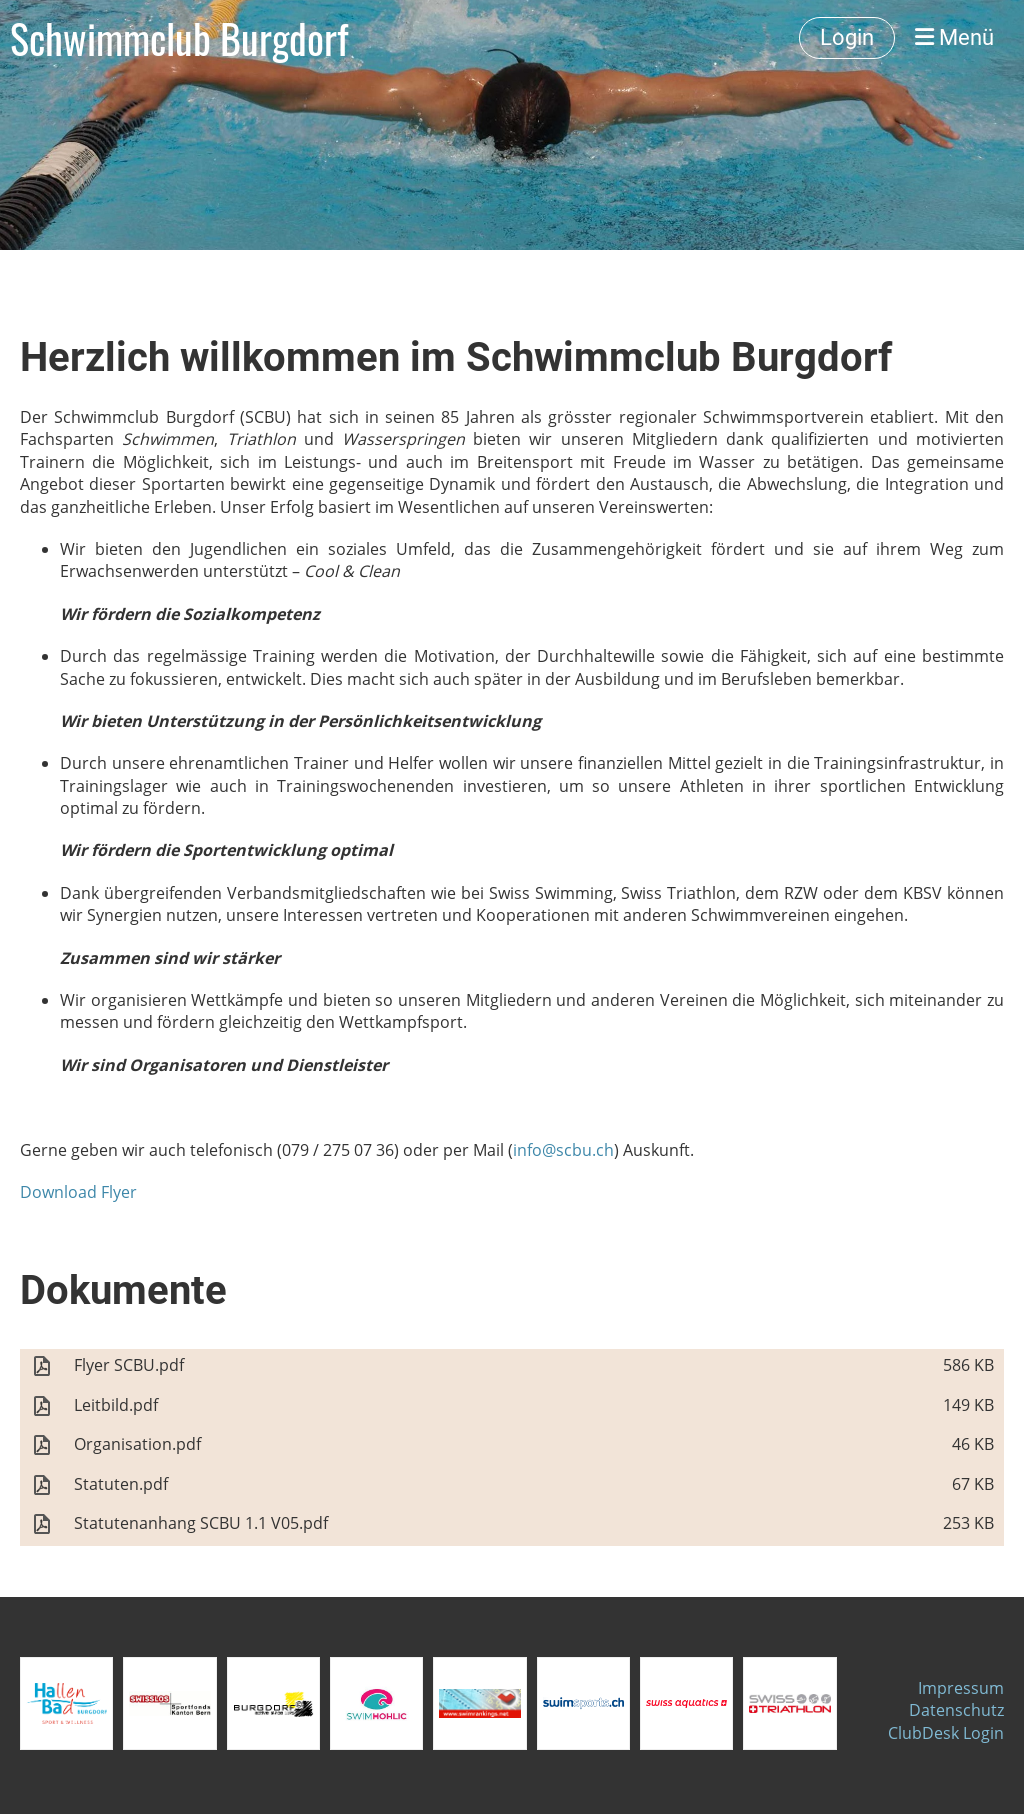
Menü (954, 37)
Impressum (961, 1688)
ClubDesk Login (946, 1733)
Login (847, 37)
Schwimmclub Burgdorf (179, 38)
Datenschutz (956, 1710)
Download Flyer (78, 1192)
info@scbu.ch (563, 1150)
